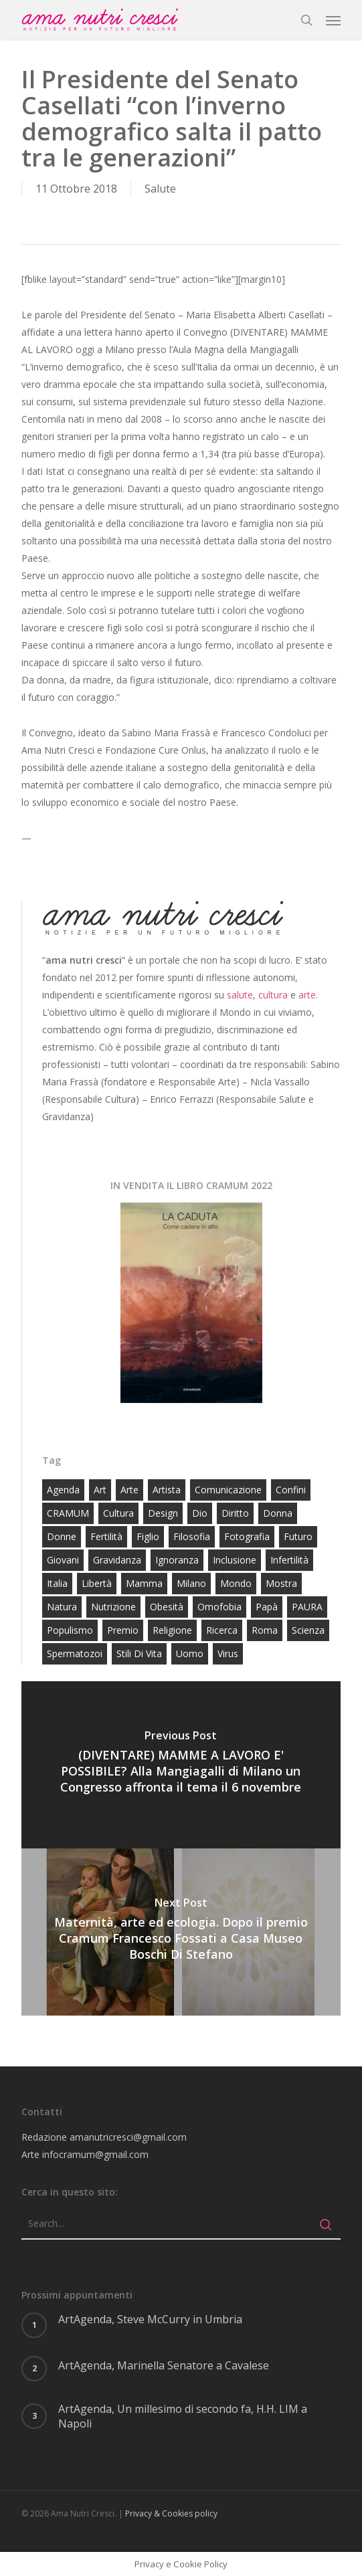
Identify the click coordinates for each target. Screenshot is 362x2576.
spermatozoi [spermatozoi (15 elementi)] (74, 1653)
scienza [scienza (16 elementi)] (308, 1630)
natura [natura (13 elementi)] (62, 1606)
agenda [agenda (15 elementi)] (63, 1489)
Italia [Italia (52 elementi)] (57, 1583)
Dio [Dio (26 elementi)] (199, 1513)
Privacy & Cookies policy (171, 2513)
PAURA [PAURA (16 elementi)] (307, 1606)
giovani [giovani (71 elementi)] (63, 1559)
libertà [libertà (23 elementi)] (97, 1583)
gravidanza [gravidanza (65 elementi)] (117, 1559)
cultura (273, 994)
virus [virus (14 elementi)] (227, 1653)
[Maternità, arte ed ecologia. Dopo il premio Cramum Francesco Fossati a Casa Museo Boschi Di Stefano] (180, 1932)
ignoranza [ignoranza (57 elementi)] (177, 1559)
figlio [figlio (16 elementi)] (148, 1536)
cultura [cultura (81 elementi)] (118, 1513)
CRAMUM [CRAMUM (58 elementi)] (68, 1513)
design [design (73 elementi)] (163, 1513)
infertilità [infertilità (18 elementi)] (289, 1559)
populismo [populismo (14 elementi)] (70, 1630)
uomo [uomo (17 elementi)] (189, 1653)
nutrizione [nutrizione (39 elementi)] (113, 1606)
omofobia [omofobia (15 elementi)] (219, 1606)
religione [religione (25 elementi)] (172, 1630)
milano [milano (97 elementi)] (191, 1583)
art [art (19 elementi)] (100, 1489)
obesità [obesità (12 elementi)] (166, 1606)
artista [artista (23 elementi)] (167, 1489)
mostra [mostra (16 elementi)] (281, 1583)
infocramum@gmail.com (95, 2154)
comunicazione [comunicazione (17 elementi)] (228, 1489)
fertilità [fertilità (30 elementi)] (106, 1536)
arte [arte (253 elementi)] (129, 1489)
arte (307, 994)
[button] (333, 20)
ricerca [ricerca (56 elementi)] (222, 1630)
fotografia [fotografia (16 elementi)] (247, 1536)
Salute (160, 188)
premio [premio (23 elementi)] (123, 1630)
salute (240, 994)
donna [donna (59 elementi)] (277, 1513)
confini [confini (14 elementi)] (291, 1489)
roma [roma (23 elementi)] (265, 1630)
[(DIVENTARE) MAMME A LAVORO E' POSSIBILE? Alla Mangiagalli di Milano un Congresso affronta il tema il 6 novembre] (180, 1764)
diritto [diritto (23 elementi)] (235, 1513)
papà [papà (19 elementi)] (267, 1606)
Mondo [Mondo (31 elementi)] (236, 1583)
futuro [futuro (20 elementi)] (298, 1536)
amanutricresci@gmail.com (128, 2137)
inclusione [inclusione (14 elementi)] (234, 1559)
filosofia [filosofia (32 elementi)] (191, 1536)
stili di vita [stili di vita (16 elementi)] (139, 1653)
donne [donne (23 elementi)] (61, 1536)
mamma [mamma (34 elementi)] (144, 1583)
